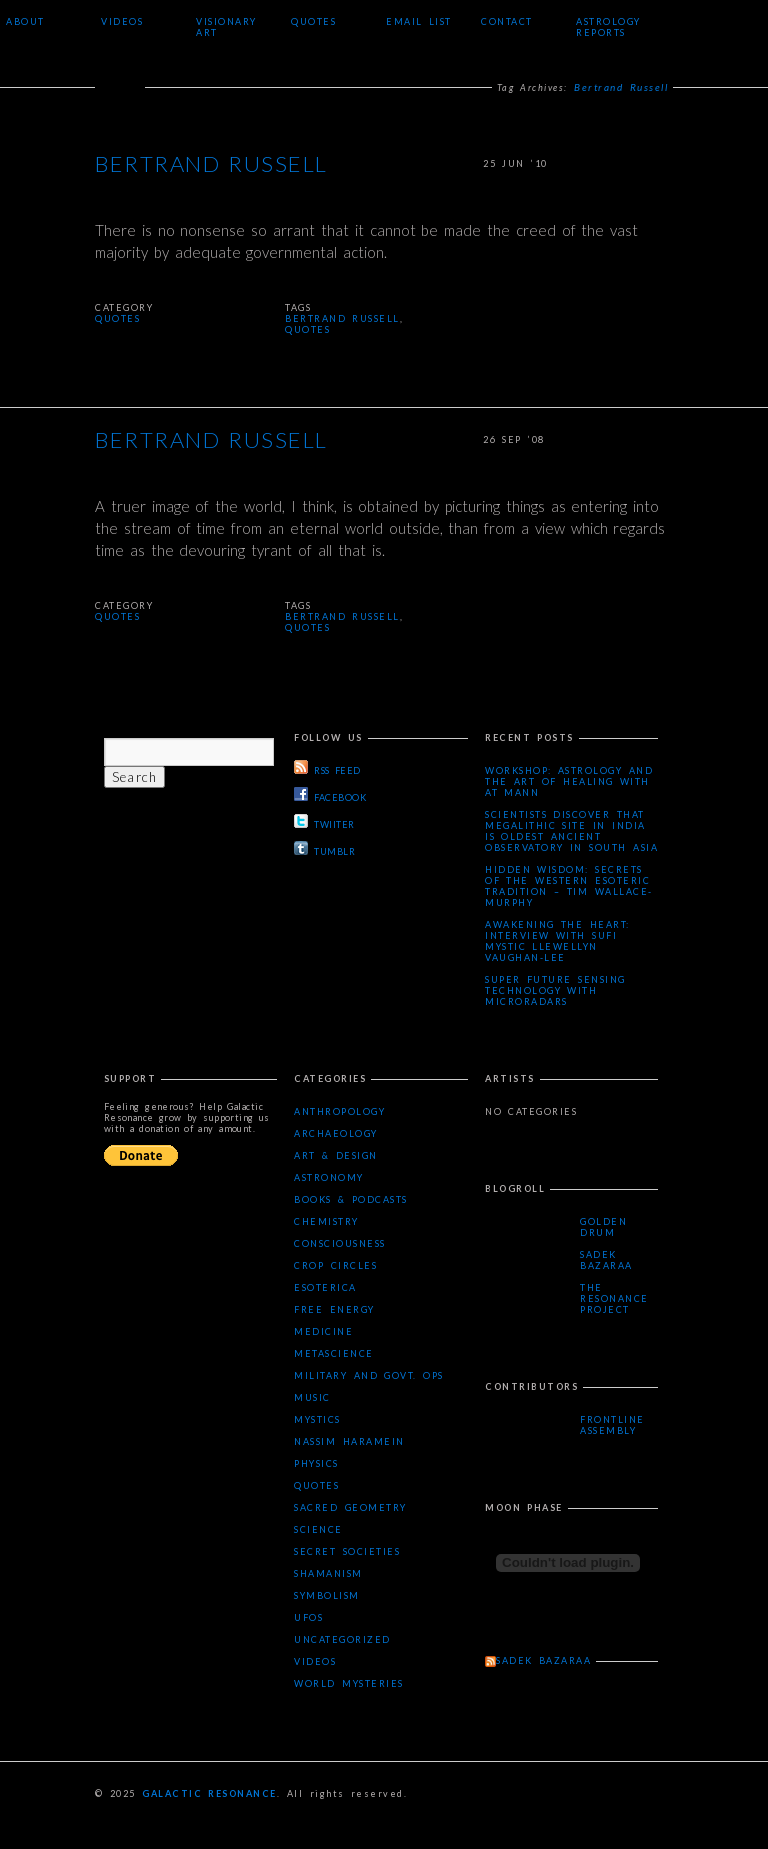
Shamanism (328, 1573)
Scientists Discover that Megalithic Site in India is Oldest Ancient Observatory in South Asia (571, 831)
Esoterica (325, 1287)
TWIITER (324, 822)
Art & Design (336, 1155)
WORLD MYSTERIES (348, 1683)
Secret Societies (347, 1551)
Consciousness (340, 1243)
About (25, 21)
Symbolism (327, 1595)
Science (318, 1529)
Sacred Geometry (350, 1507)
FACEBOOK (330, 795)
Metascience (334, 1353)
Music (312, 1397)
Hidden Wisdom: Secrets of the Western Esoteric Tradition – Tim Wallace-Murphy (568, 886)
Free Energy (334, 1309)
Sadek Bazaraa (606, 1260)
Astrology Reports (608, 27)
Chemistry (326, 1221)
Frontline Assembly (612, 1425)
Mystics (317, 1419)
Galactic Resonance (209, 1793)
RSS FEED (327, 768)
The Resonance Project (614, 1298)
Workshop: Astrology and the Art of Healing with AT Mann (569, 781)
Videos (122, 21)
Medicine (323, 1331)
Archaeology (336, 1133)
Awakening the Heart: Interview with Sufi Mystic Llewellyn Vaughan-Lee (557, 941)
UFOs (308, 1617)
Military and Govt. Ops (368, 1375)
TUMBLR (324, 849)
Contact (507, 21)
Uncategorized (342, 1639)
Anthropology (339, 1111)
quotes (307, 329)
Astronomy (329, 1177)
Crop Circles (335, 1265)
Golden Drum (603, 1227)
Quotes (313, 21)
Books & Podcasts (351, 1199)
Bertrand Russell (211, 165)
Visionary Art (226, 27)
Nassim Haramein (349, 1441)
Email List (419, 21)
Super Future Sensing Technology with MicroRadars (555, 990)
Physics (316, 1463)
